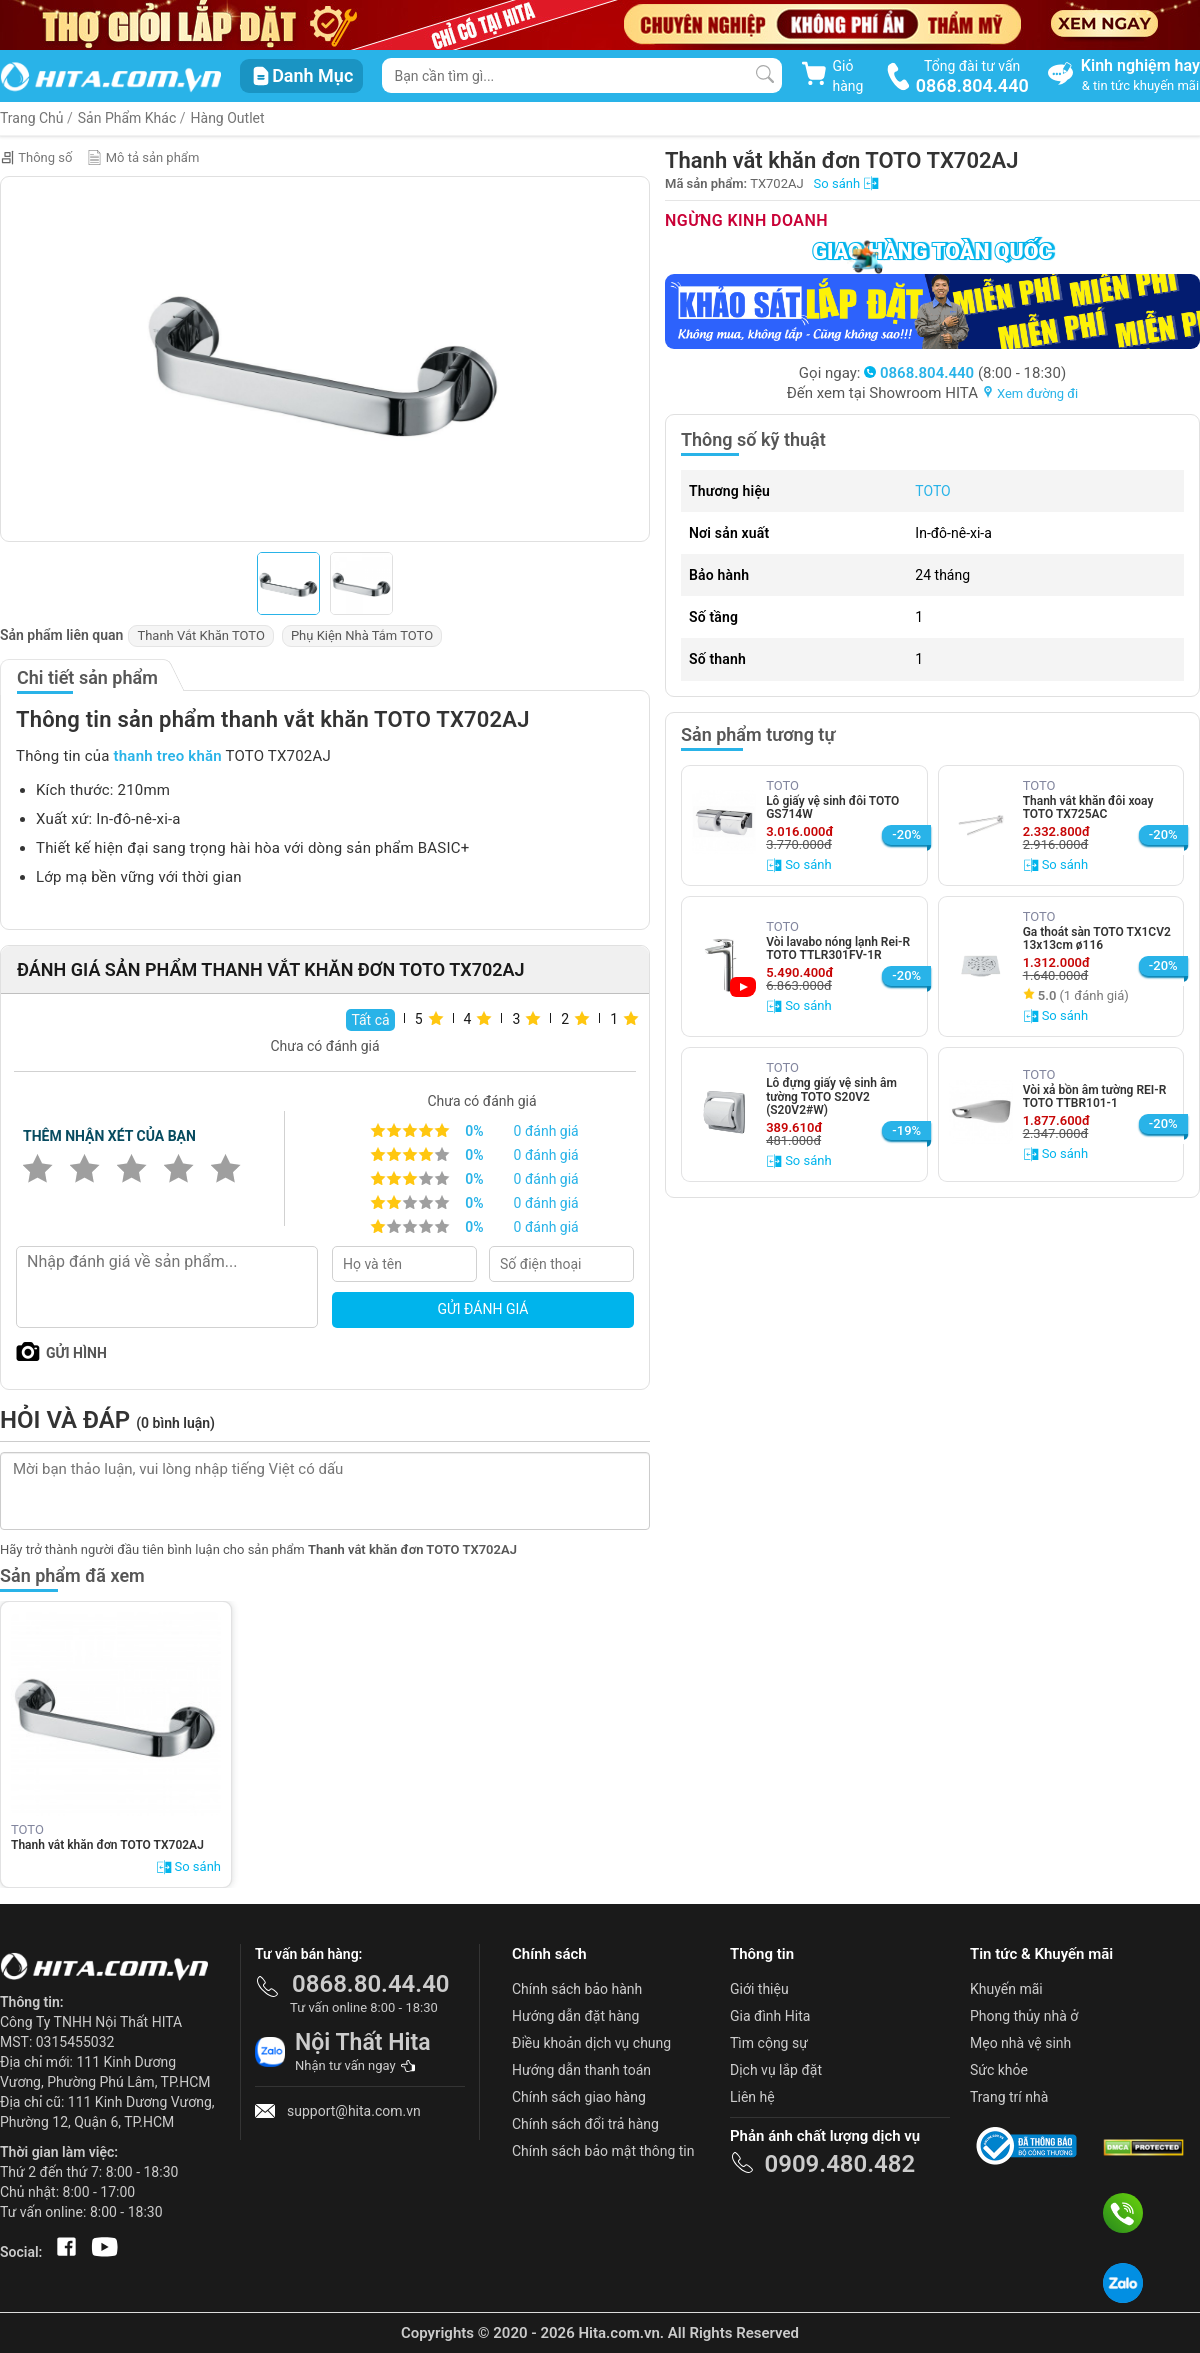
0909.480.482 (839, 2164)
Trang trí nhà (1009, 2097)
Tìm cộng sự (769, 2043)
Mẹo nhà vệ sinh (1020, 2043)
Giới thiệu (759, 1989)
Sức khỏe (999, 2070)
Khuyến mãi (1006, 1989)
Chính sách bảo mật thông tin (603, 2151)
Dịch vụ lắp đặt (776, 2070)
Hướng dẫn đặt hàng (575, 2016)
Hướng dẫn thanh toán (581, 2070)
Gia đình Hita (770, 2016)
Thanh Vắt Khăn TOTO (201, 635)
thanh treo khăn (168, 756)
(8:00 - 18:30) (965, 373)
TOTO (932, 491)
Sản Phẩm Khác (127, 118)
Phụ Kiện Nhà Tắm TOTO (362, 635)
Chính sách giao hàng (579, 2097)
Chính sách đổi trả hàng (585, 2124)
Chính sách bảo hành (577, 1989)
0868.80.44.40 (371, 1984)
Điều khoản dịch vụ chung (591, 2043)
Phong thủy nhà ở (1024, 2016)
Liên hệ (752, 2097)
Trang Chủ (32, 118)
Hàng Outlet (228, 118)
